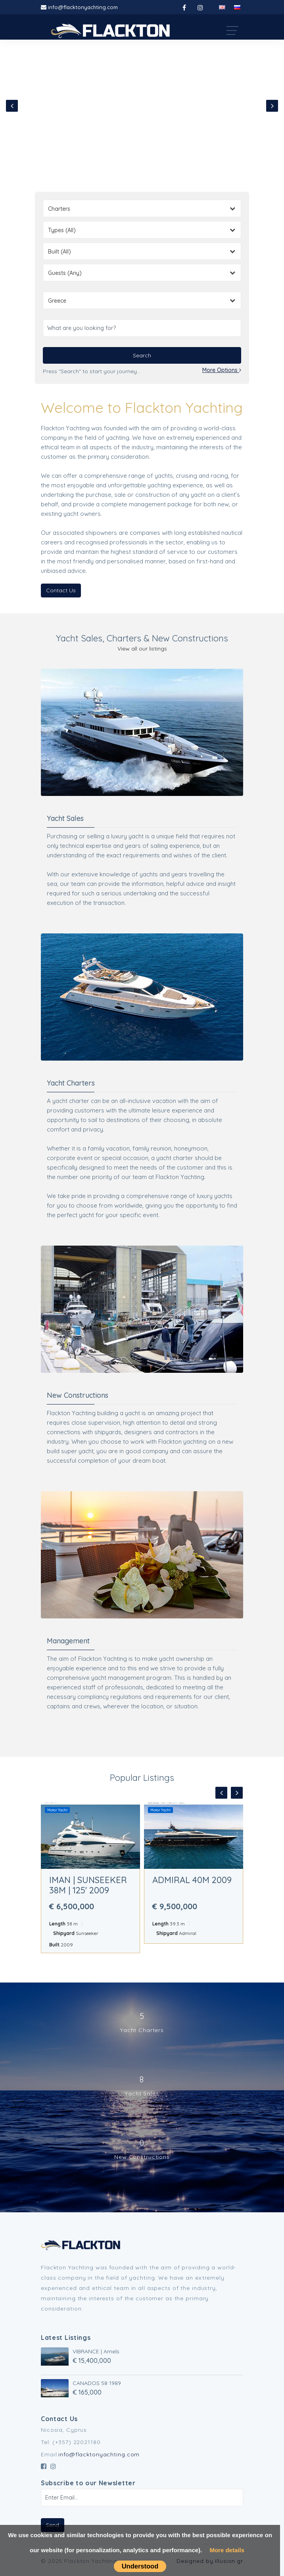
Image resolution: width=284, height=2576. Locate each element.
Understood (140, 2566)
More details (226, 2550)
